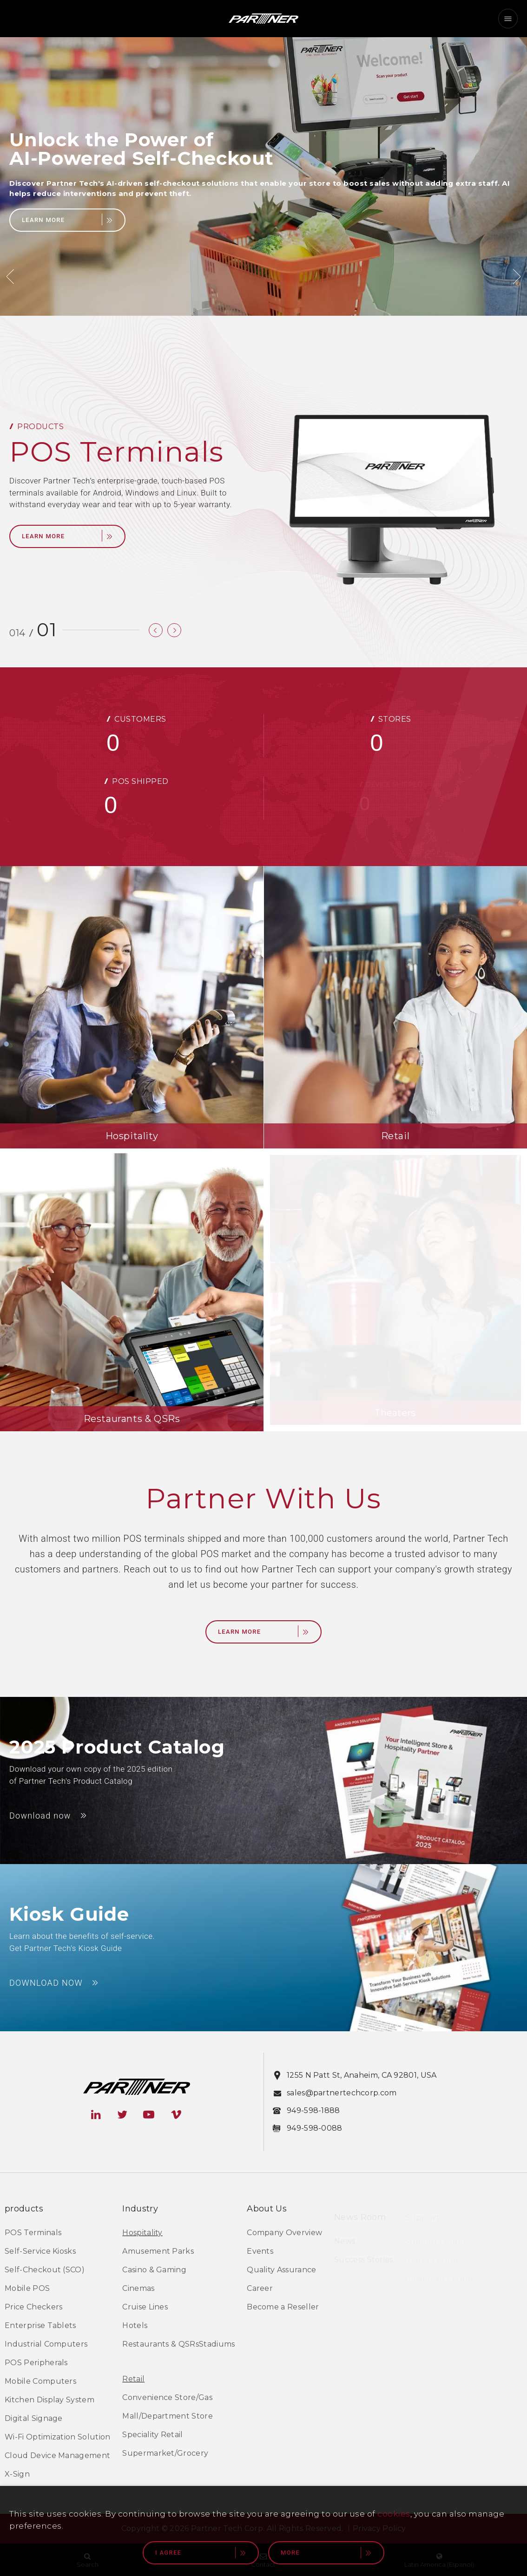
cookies (393, 2513)
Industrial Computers (46, 2345)
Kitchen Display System (49, 2401)
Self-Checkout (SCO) (45, 2271)
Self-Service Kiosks (40, 2252)
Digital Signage (34, 2419)
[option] (263, 176)
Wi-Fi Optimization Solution (58, 2438)
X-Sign (17, 2475)
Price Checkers (33, 2308)
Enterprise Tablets (40, 2326)
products (24, 2210)
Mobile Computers (40, 2382)
